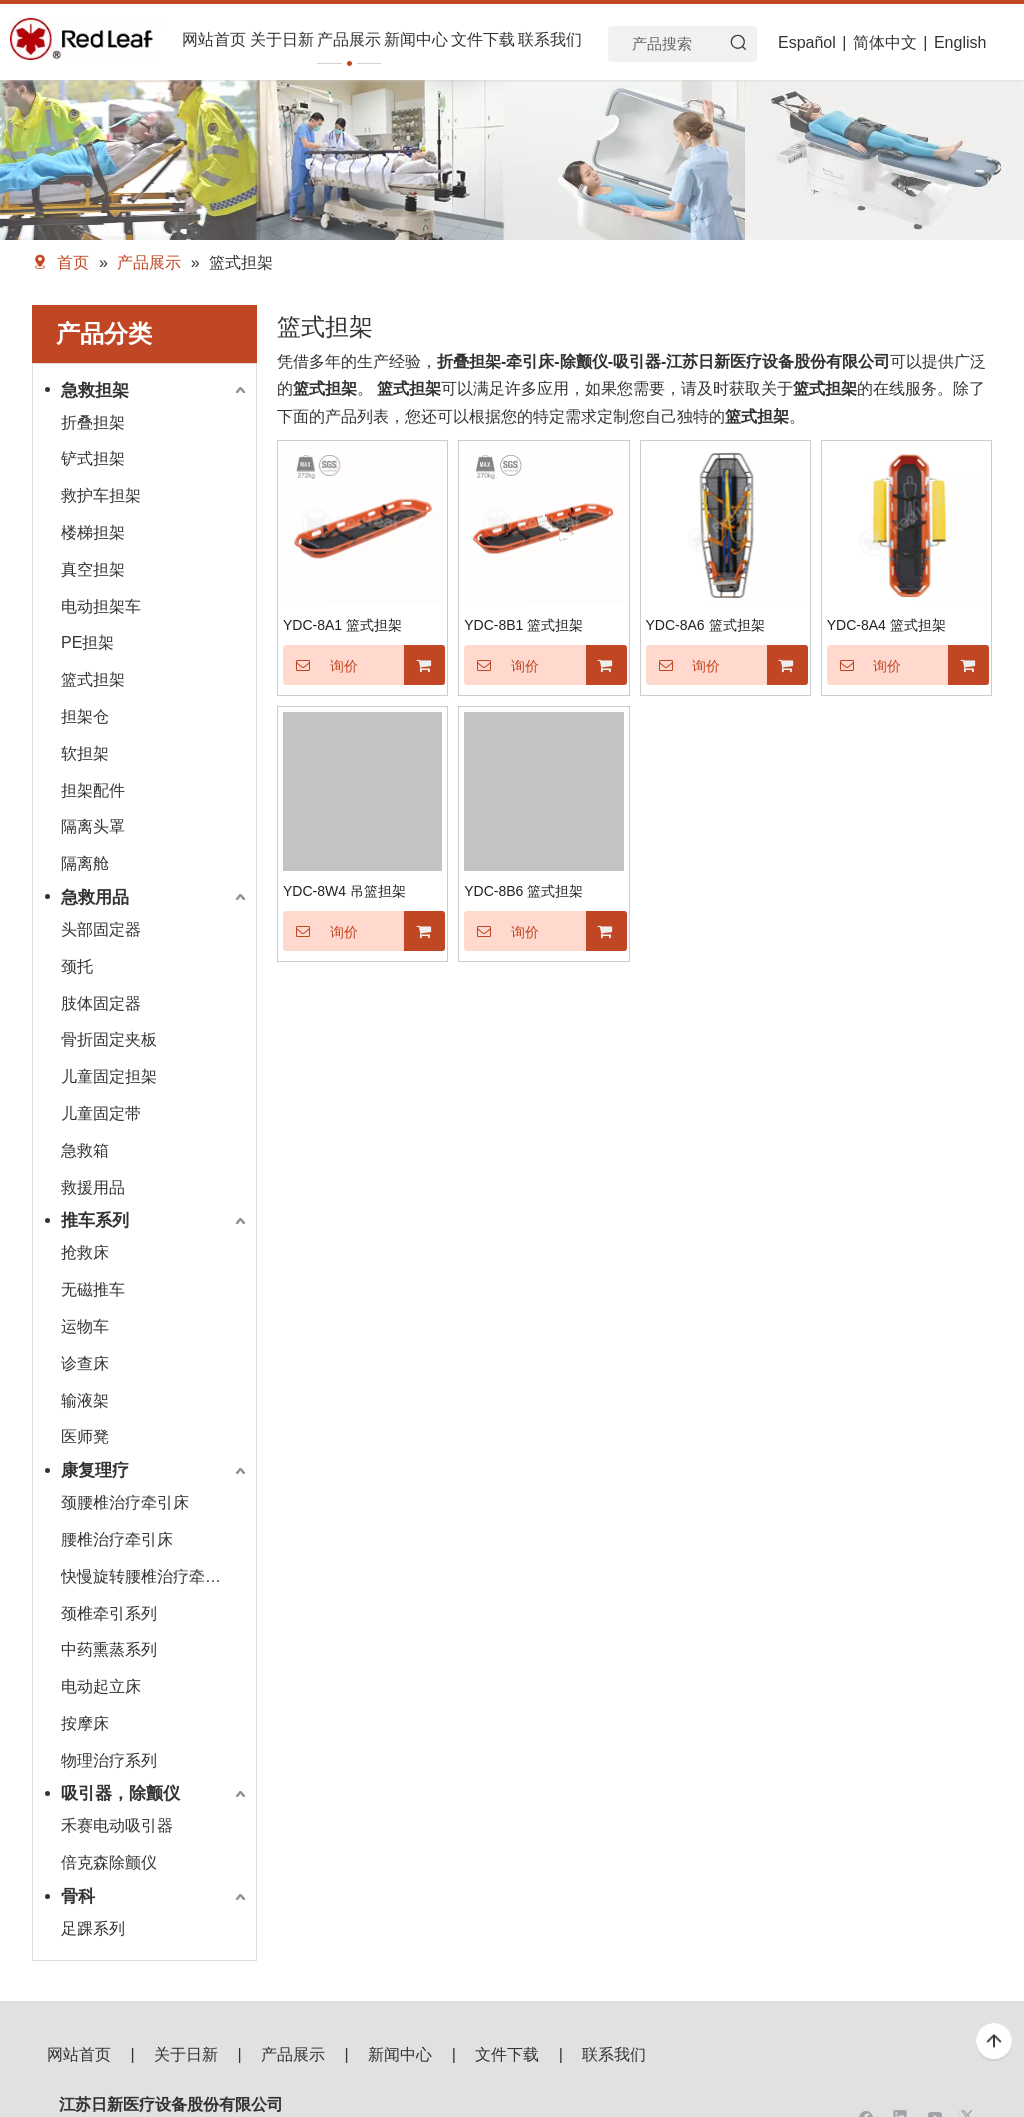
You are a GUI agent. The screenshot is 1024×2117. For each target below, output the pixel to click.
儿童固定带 (101, 1113)
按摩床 (85, 1723)
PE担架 (87, 642)
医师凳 (85, 1436)
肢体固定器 (101, 1003)
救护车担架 (101, 495)
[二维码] (920, 2082)
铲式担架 (93, 458)
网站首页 (79, 2054)
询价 (320, 665)
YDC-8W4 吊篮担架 (344, 891)
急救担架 (95, 390)
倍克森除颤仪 (109, 1862)
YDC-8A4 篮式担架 (886, 625)
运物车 (85, 1326)
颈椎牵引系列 (109, 1613)
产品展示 (293, 2054)
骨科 (78, 1896)
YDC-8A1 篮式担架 (342, 625)
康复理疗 (95, 1470)
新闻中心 (400, 2054)
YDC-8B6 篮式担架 (523, 891)
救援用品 (93, 1187)
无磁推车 (93, 1289)
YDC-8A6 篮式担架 (705, 625)
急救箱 (85, 1150)
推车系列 (95, 1220)
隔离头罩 (93, 826)
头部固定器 (101, 929)
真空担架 (93, 569)
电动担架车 (101, 606)
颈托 (77, 966)
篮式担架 (93, 679)
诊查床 (85, 1363)
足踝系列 (93, 1928)
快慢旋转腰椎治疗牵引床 (149, 1576)
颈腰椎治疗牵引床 (125, 1502)
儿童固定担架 (109, 1076)
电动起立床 (101, 1686)
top (994, 2042)
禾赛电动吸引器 (117, 1825)
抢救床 (85, 1252)
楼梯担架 (93, 532)
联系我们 (614, 2054)
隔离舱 (85, 863)
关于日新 (186, 2054)
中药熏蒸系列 (109, 1649)
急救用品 (95, 897)
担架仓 (85, 716)
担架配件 (93, 790)
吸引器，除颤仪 (120, 1793)
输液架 (85, 1400)
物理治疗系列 (109, 1760)
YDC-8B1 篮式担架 (523, 625)
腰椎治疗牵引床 (117, 1539)
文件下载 (507, 2054)
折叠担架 (93, 422)
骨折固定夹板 (109, 1039)
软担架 (85, 753)
